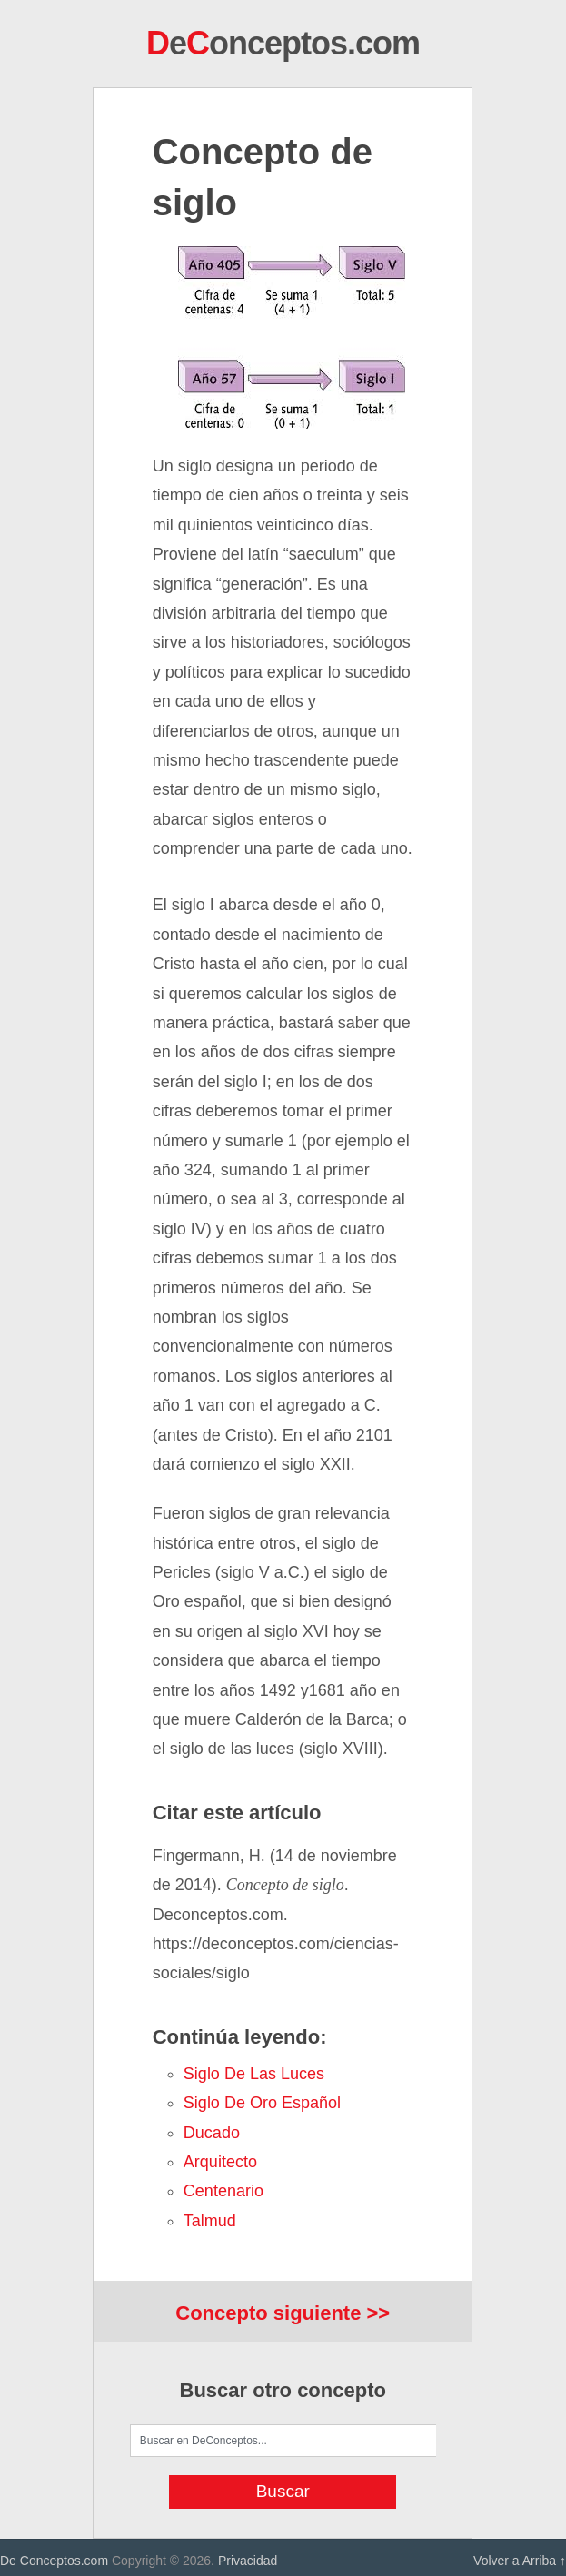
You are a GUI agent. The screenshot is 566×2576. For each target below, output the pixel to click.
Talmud (210, 2221)
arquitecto (220, 2162)
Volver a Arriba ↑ (519, 2560)
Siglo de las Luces (254, 2074)
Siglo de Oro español (262, 2103)
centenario (223, 2191)
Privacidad (247, 2560)
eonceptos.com (283, 43)
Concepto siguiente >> (282, 2313)
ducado (212, 2133)
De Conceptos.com (54, 2560)
